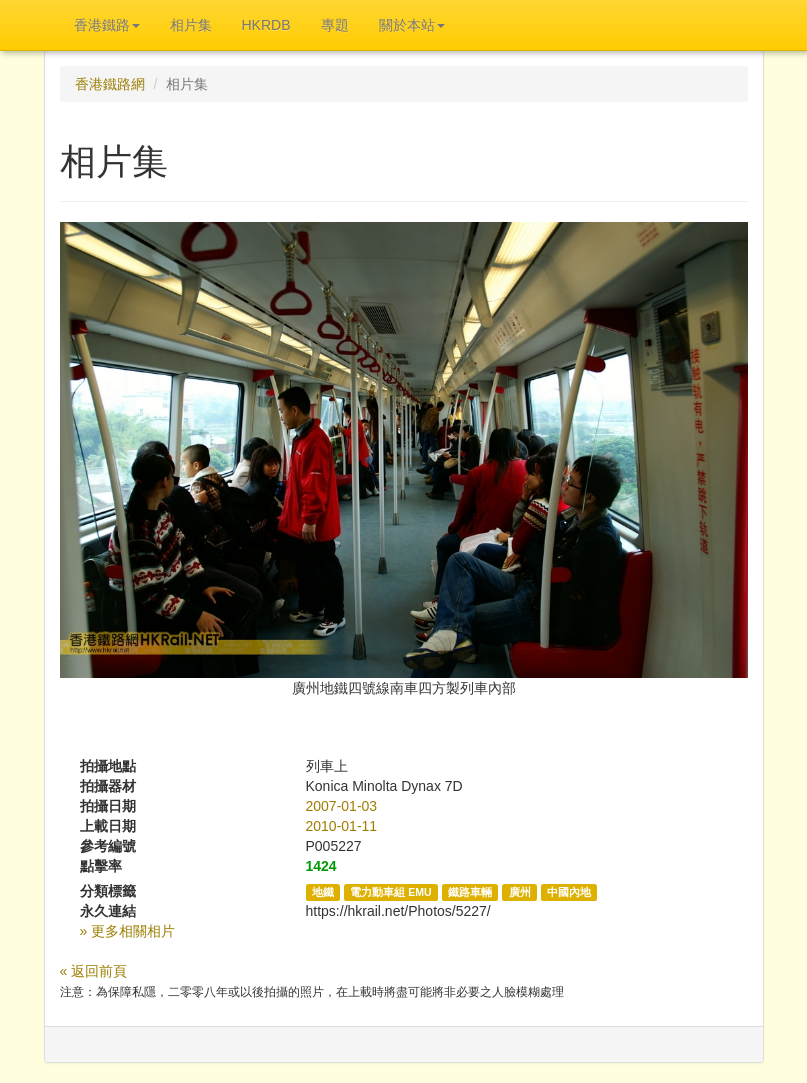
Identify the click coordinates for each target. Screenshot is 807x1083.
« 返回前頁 (94, 971)
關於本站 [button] (412, 25)
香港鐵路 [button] (107, 25)
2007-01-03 (342, 806)
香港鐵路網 (110, 84)
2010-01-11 (342, 826)
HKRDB (266, 25)
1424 (321, 866)
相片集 (191, 25)
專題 (335, 25)
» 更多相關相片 (128, 931)
